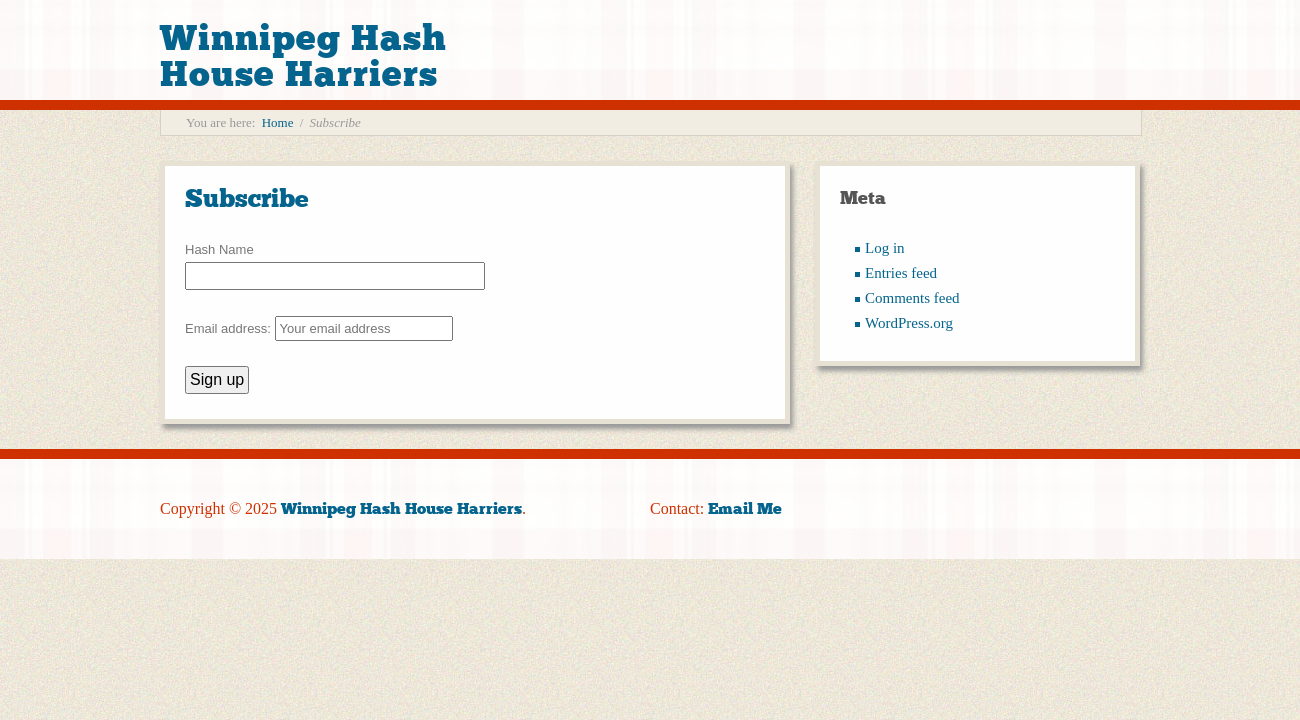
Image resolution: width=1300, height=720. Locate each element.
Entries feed (901, 273)
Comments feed (912, 298)
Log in (885, 248)
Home (278, 122)
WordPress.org (909, 323)
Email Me (745, 508)
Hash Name (219, 249)
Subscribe (247, 198)
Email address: (319, 328)
